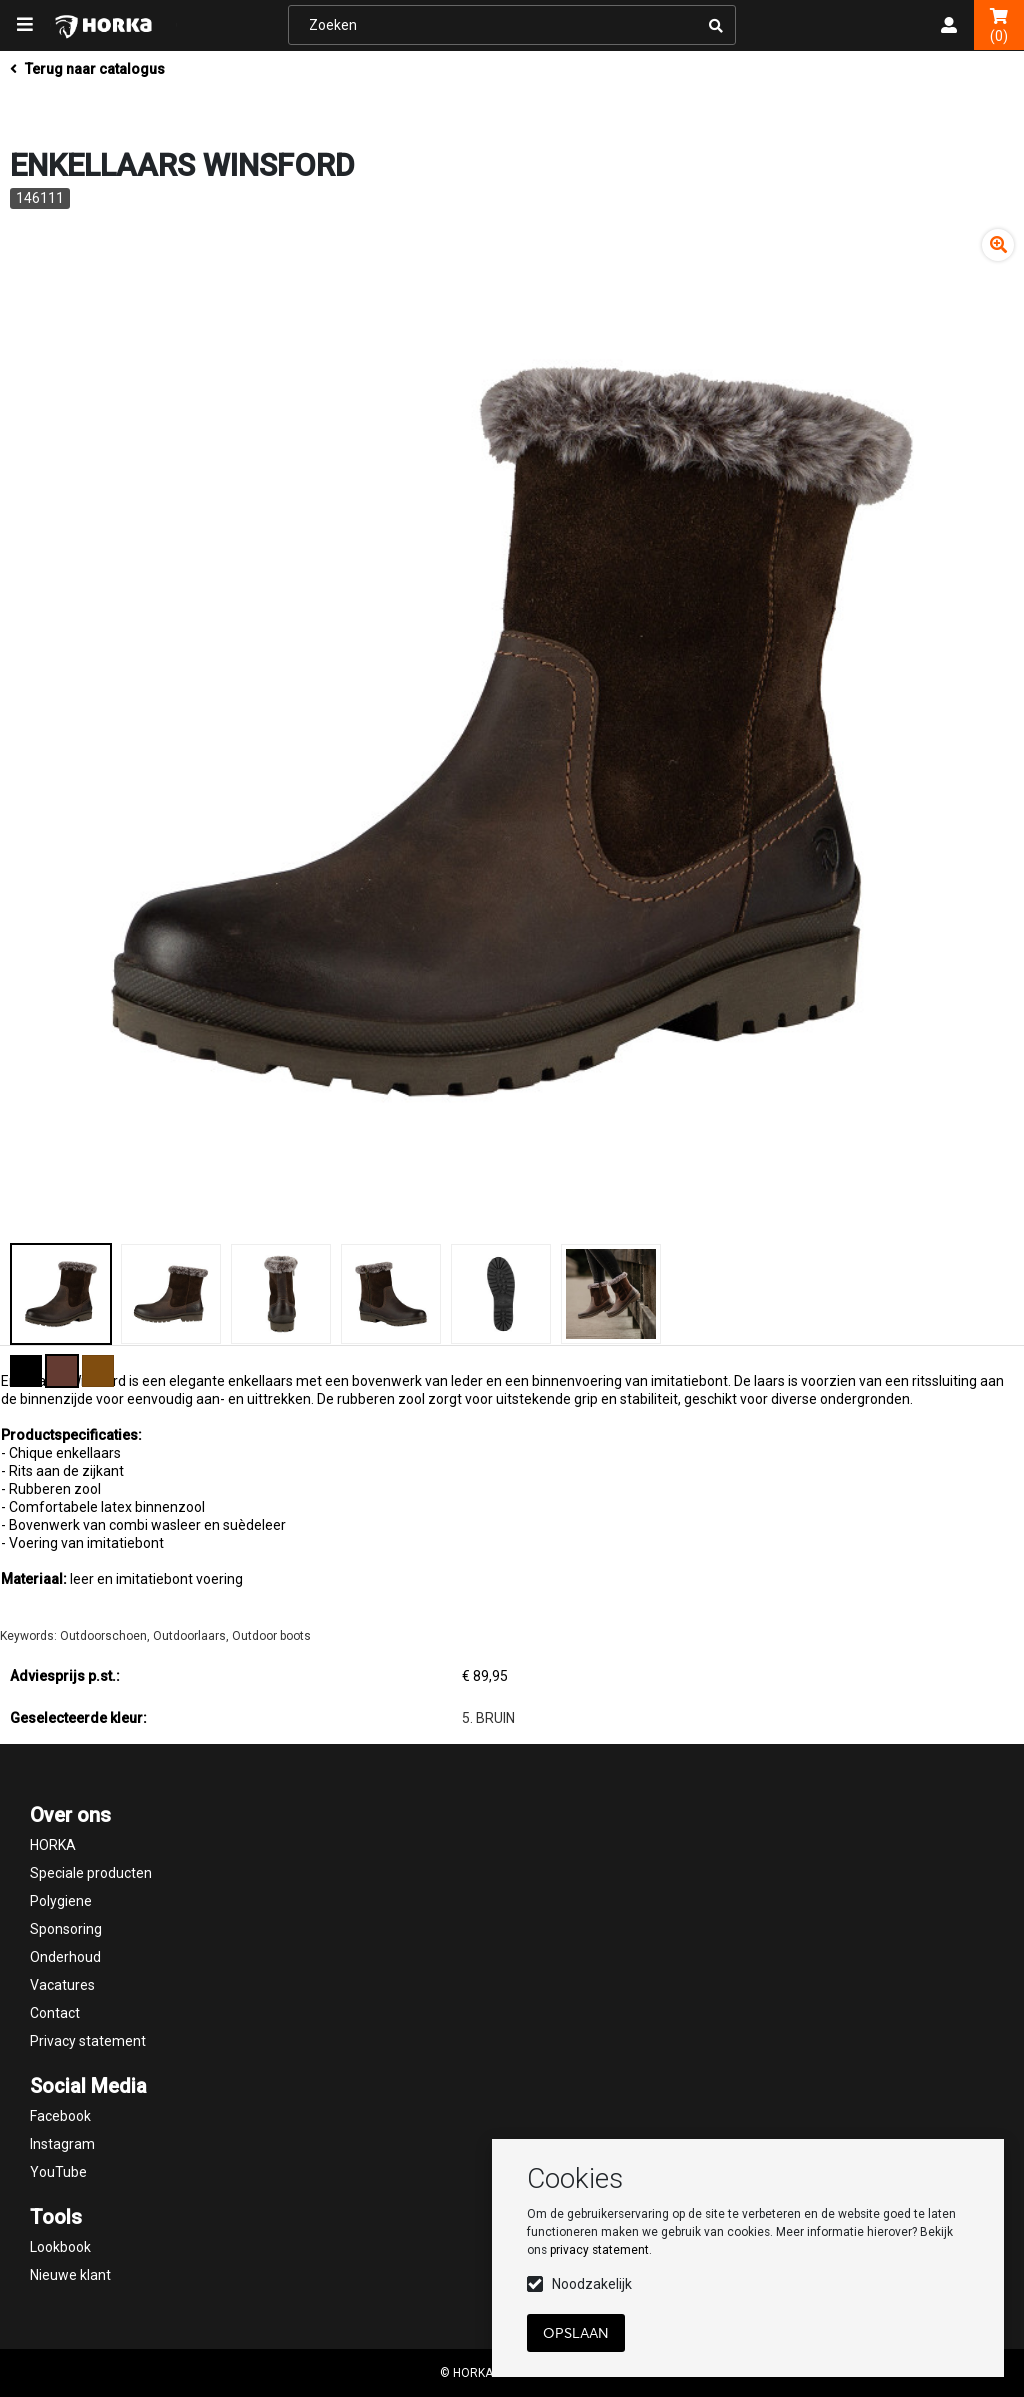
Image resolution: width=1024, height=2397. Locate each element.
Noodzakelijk (592, 2284)
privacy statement (599, 2250)
